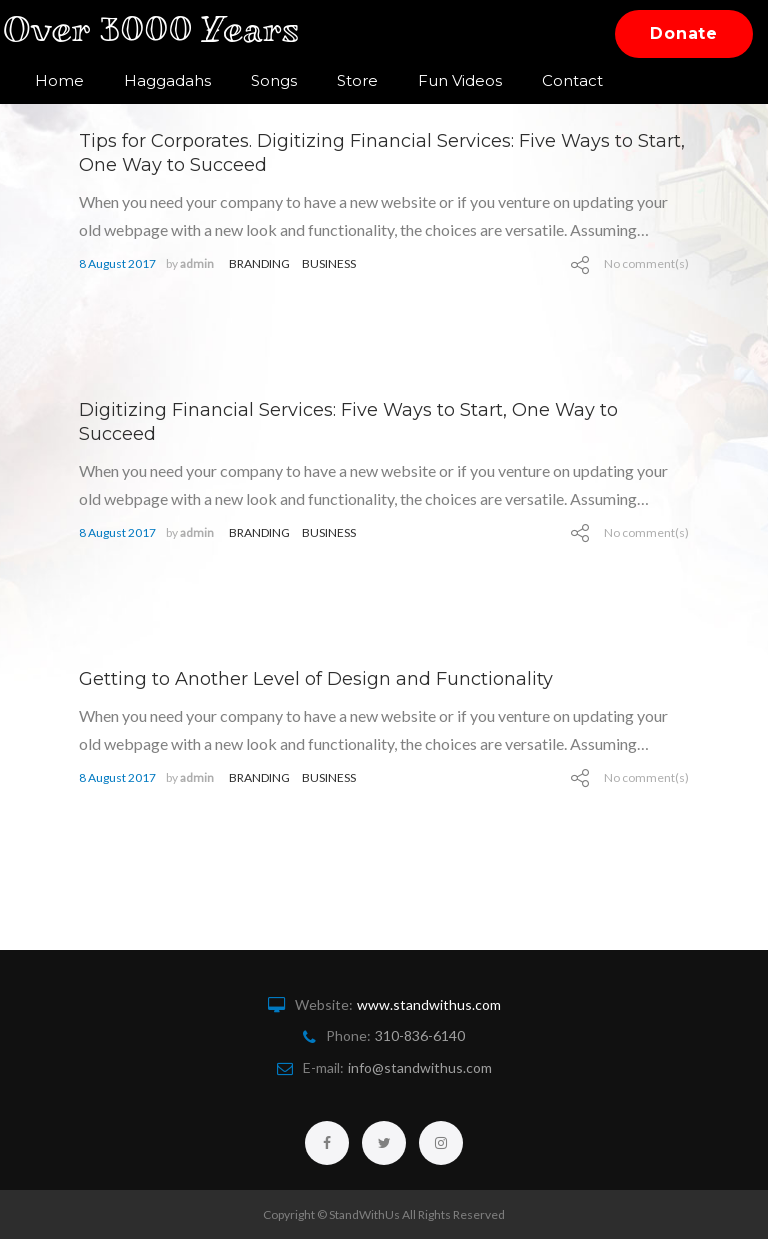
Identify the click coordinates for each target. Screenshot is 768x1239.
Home (59, 80)
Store (357, 80)
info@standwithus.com (420, 1067)
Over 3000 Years (163, 33)
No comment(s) (646, 263)
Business (329, 263)
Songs (274, 80)
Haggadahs (167, 80)
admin (197, 263)
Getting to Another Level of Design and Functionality (316, 679)
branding (259, 263)
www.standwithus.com (429, 1004)
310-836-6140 (420, 1035)
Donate (684, 33)
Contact (572, 80)
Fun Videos (460, 80)
